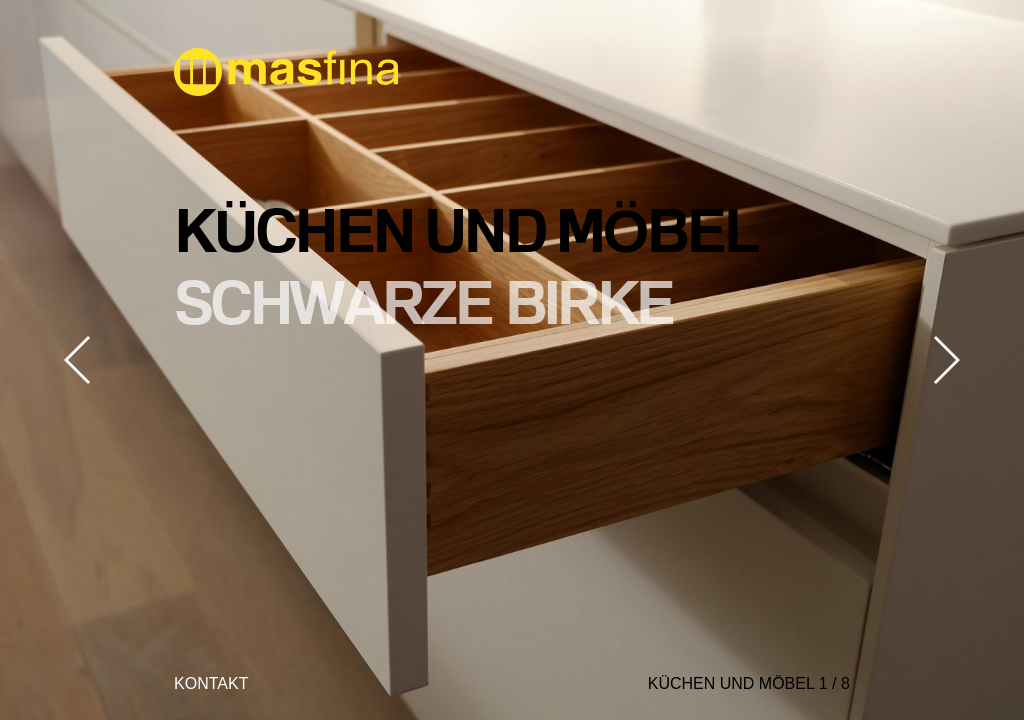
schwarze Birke (423, 301)
